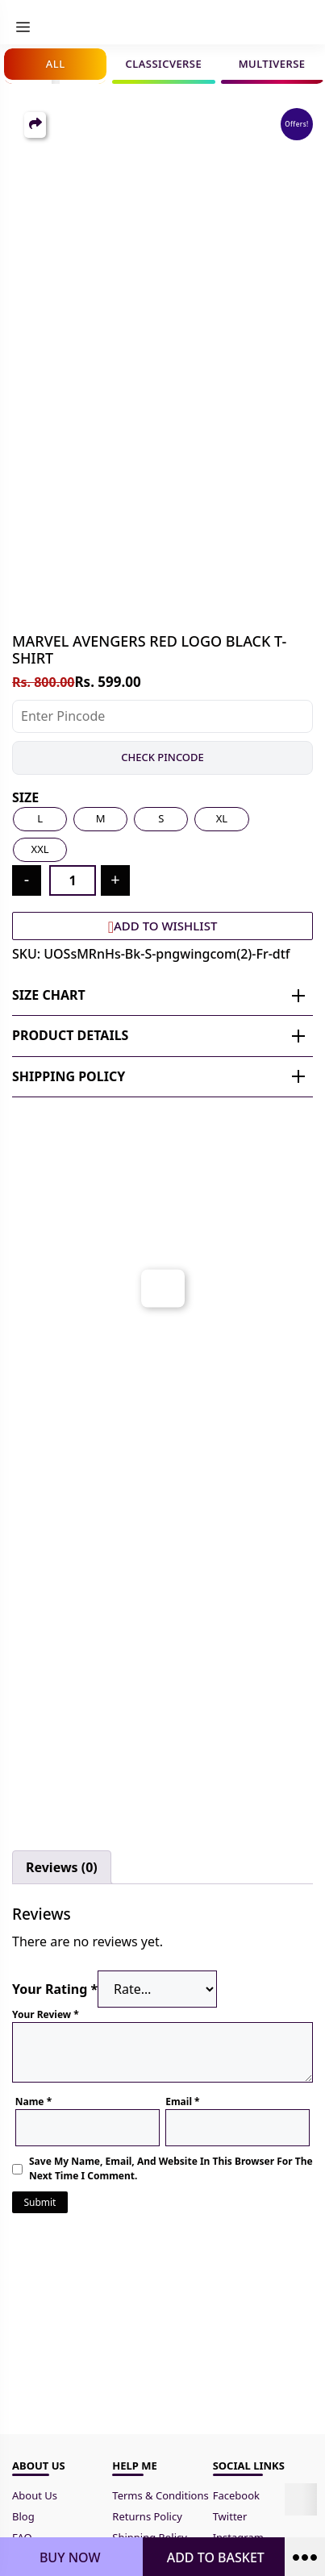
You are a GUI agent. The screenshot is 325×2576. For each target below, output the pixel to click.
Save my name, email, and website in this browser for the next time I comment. (171, 2168)
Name (33, 2101)
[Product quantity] (72, 880)
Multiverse (272, 63)
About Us (34, 2495)
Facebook (236, 2495)
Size (25, 797)
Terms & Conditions (161, 2495)
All (55, 63)
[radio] (40, 819)
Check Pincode (162, 757)
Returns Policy (146, 2516)
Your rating (55, 1989)
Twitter (230, 2516)
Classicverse (164, 63)
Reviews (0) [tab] (62, 1867)
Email (182, 2101)
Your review (45, 2014)
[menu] (23, 27)
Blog (23, 2516)
